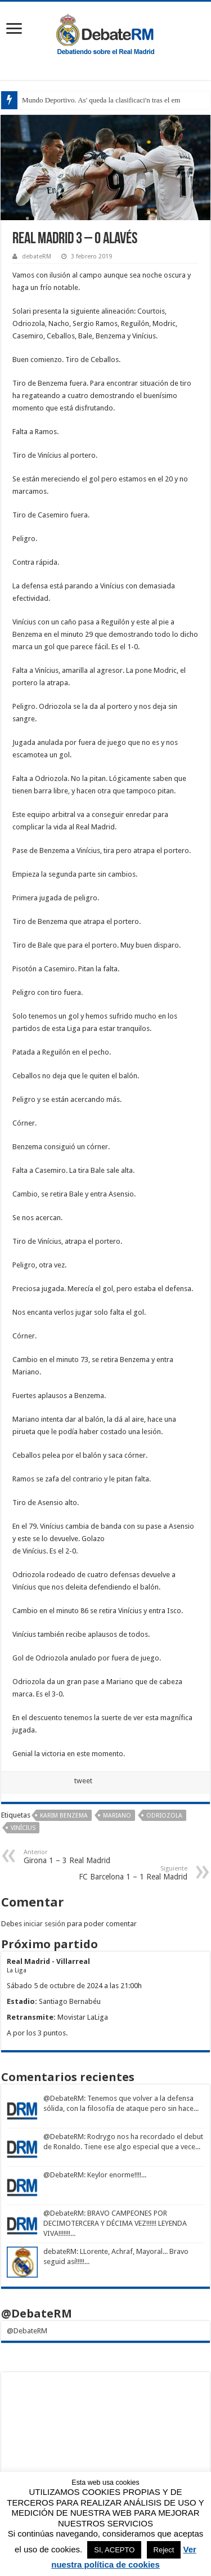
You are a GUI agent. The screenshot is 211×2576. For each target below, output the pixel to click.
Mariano (117, 1815)
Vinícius (23, 1828)
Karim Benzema (64, 1815)
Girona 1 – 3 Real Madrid (81, 1857)
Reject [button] (164, 2550)
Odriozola (164, 1815)
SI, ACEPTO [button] (114, 2550)
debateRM (36, 256)
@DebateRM (63, 2098)
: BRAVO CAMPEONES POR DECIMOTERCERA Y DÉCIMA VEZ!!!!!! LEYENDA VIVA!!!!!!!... (115, 2223)
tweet (83, 1780)
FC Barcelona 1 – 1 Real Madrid (129, 1873)
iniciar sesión (44, 1923)
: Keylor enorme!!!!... (115, 2175)
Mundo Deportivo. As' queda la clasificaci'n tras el (95, 100)
